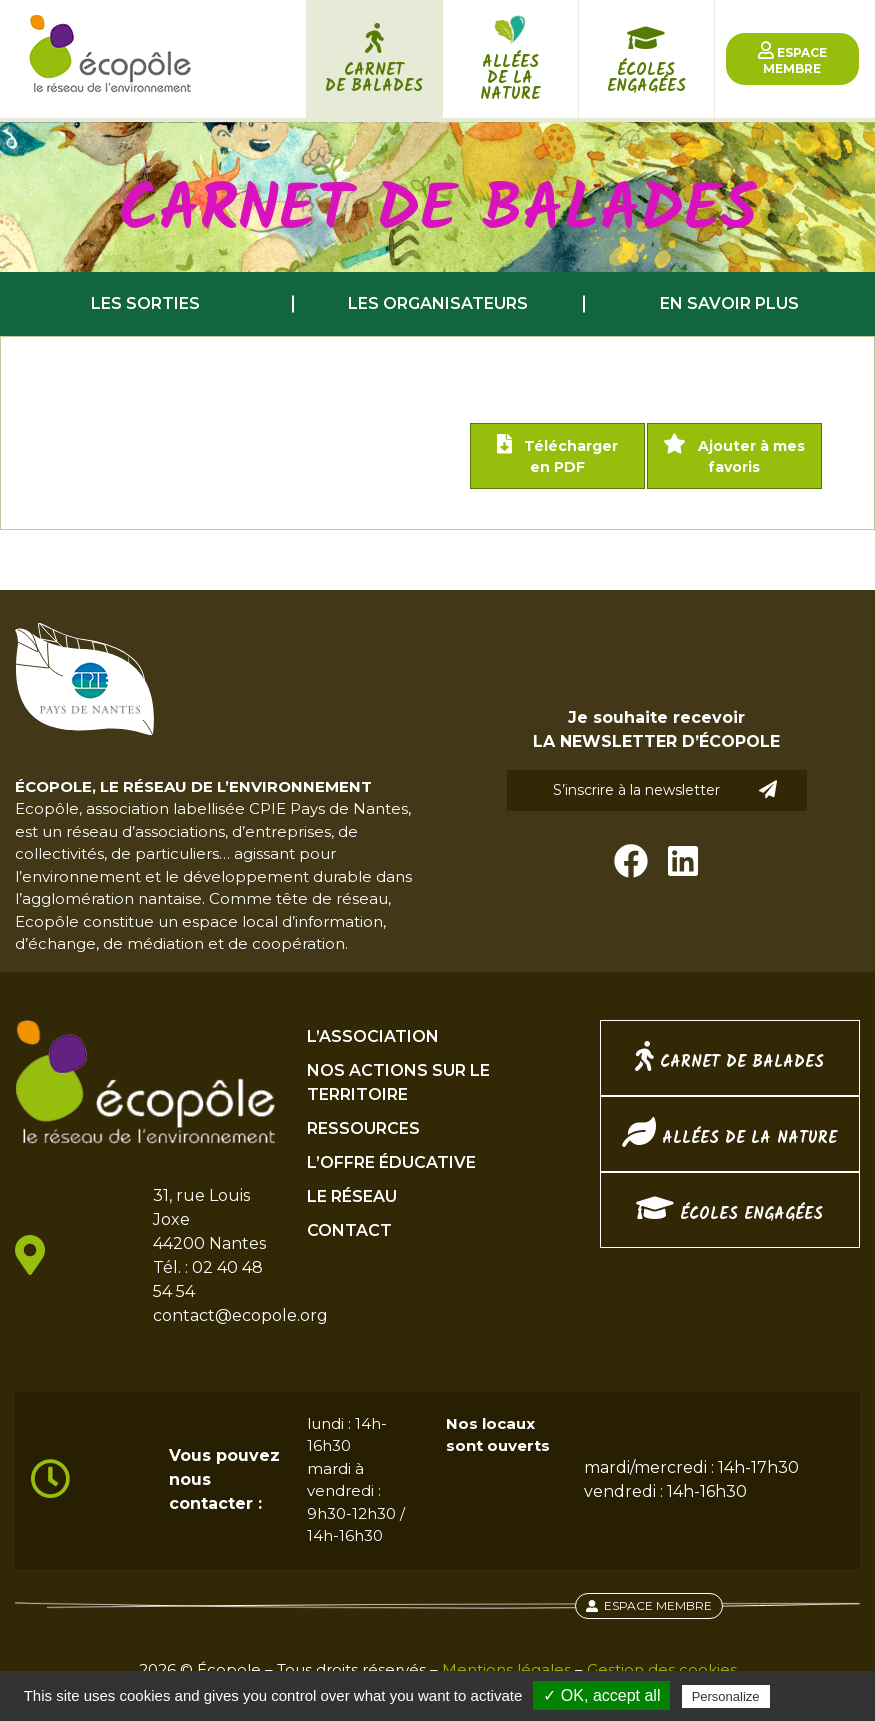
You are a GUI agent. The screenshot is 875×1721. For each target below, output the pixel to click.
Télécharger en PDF (557, 455)
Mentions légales (506, 1669)
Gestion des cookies (662, 1669)
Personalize (726, 1696)
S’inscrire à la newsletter (665, 789)
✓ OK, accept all (601, 1695)
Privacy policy (823, 1696)
